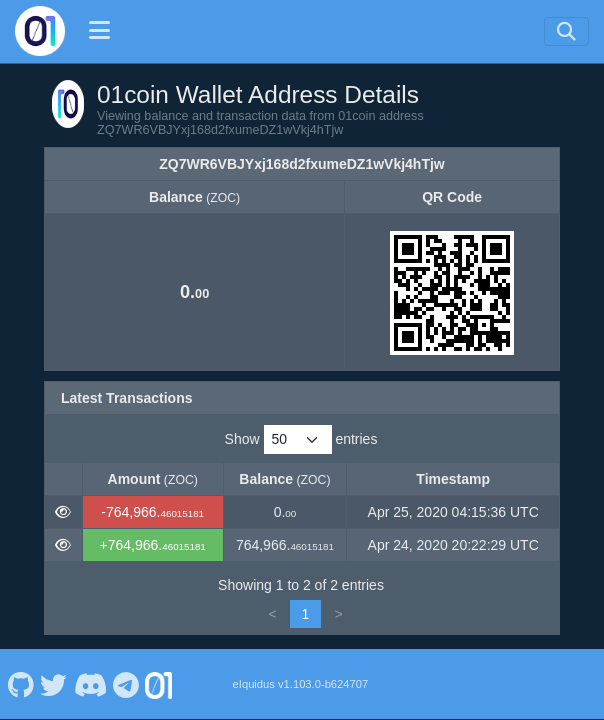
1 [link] (306, 614)
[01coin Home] (40, 31)
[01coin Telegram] (126, 684)
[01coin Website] (159, 684)
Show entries (301, 439)
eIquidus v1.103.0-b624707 (301, 684)
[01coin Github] (20, 684)
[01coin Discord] (90, 684)
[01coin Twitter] (54, 684)
